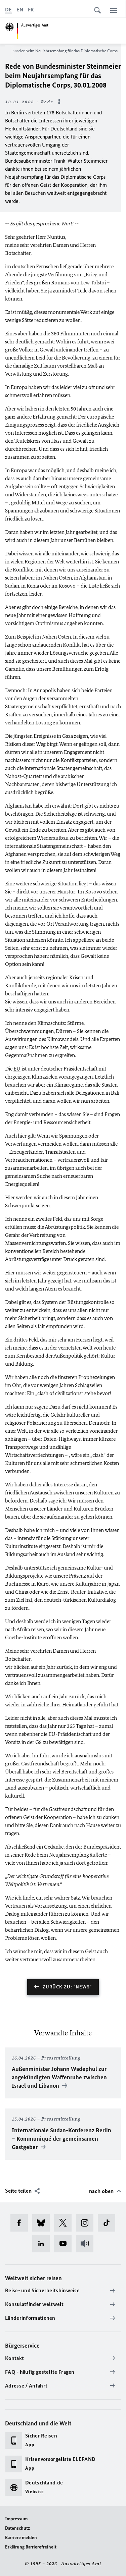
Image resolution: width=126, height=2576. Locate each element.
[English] (19, 9)
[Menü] (113, 10)
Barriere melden (21, 2537)
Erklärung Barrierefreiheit (30, 2547)
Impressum (16, 2519)
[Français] (31, 9)
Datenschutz (17, 2528)
